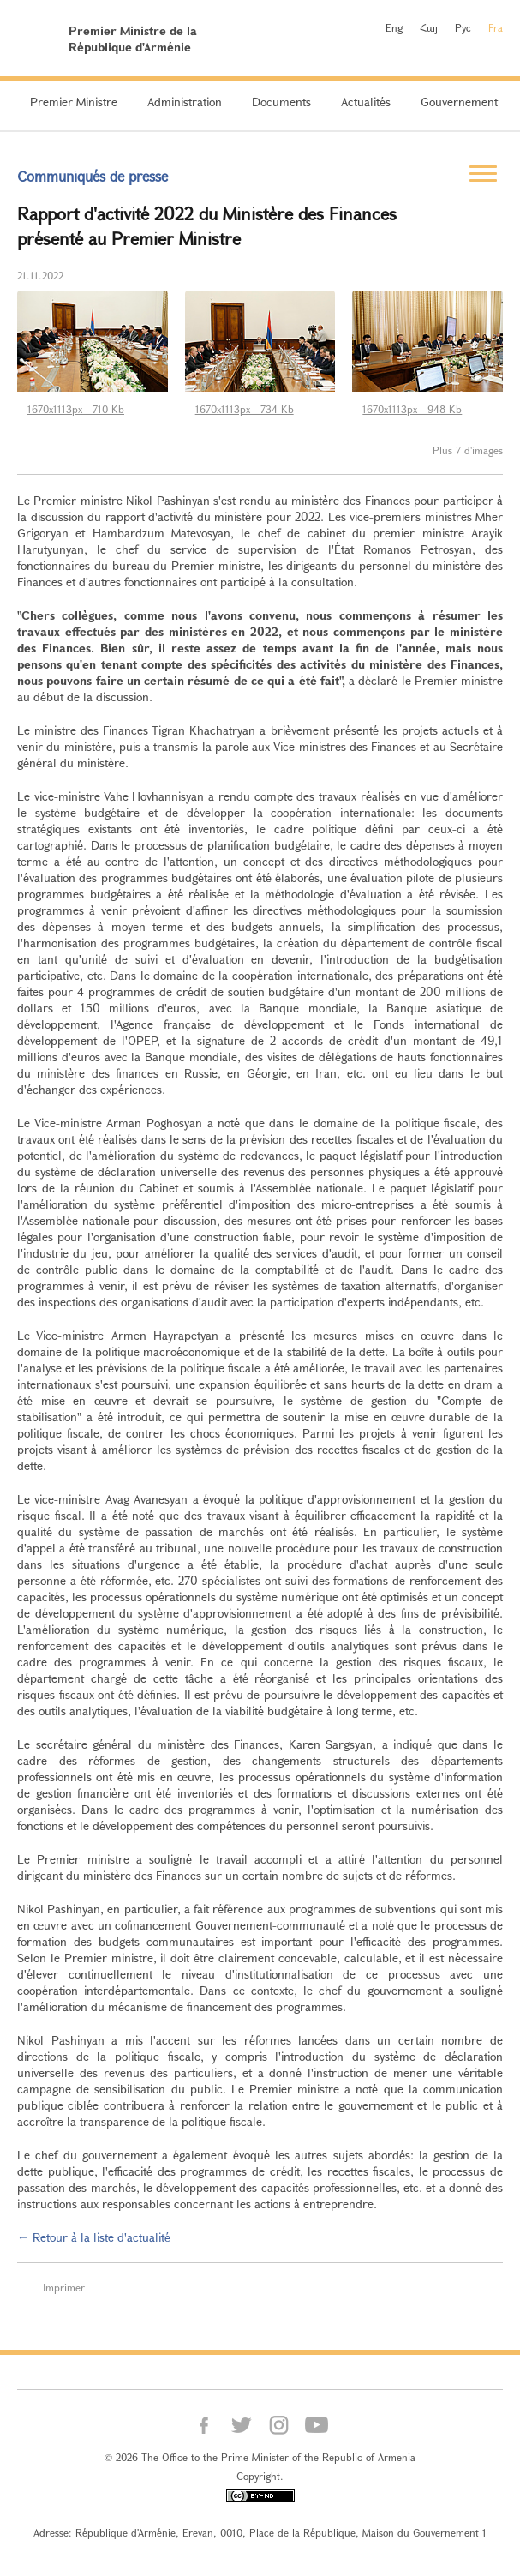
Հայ (429, 27)
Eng (394, 27)
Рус (463, 27)
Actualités (366, 101)
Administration (184, 101)
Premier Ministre (73, 101)
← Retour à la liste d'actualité (93, 2237)
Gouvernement (459, 101)
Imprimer (64, 2287)
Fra (495, 27)
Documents (281, 101)
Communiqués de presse (92, 176)
